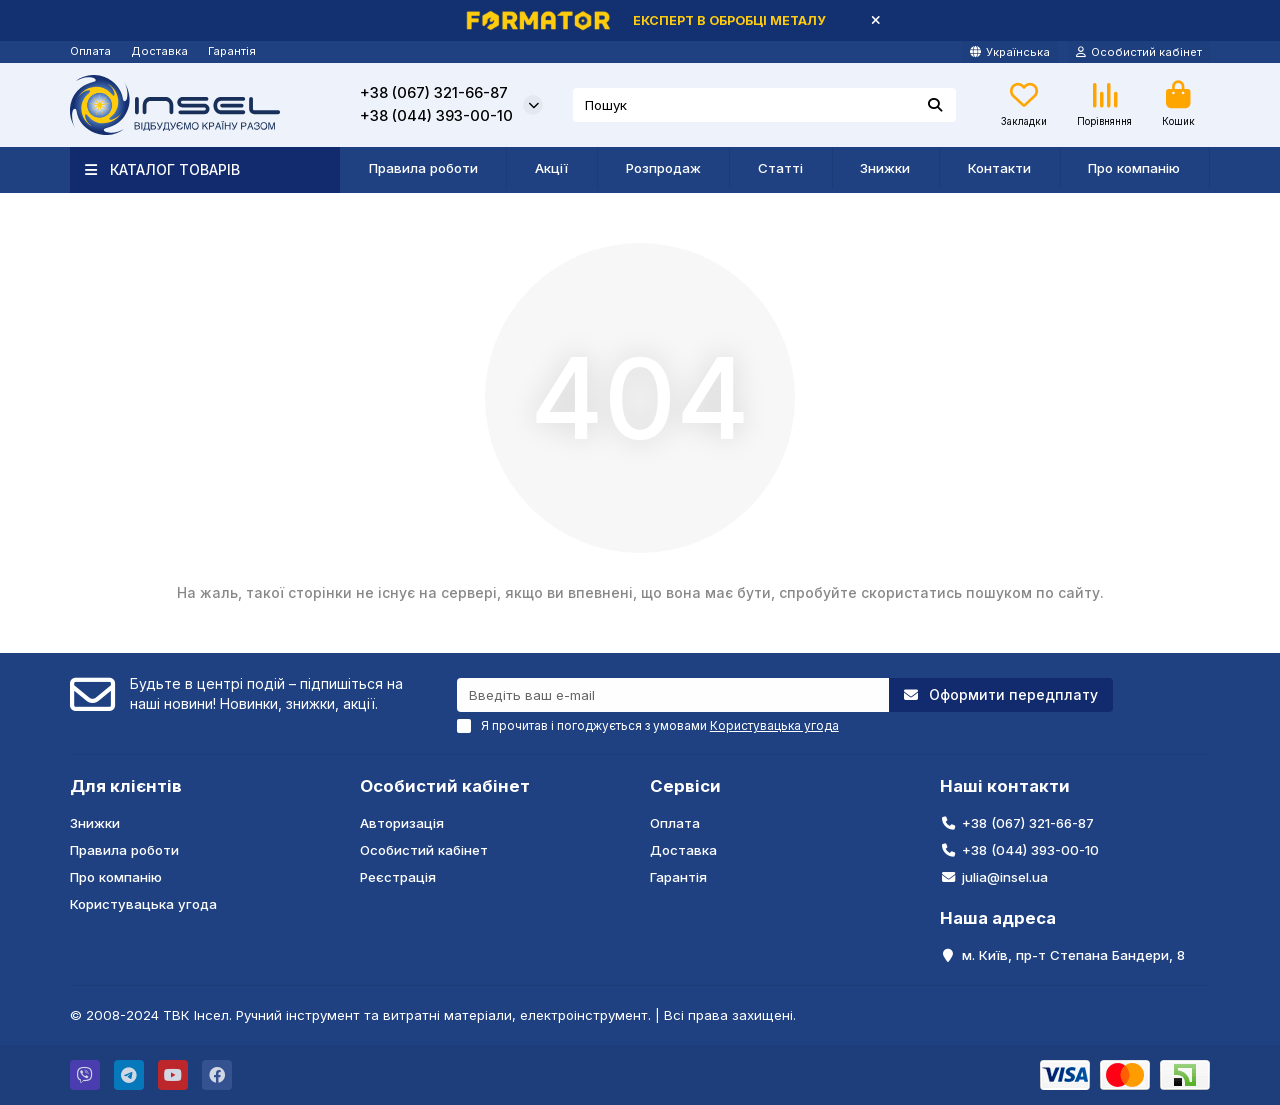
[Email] (673, 695)
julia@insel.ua (1005, 877)
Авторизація (402, 823)
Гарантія (232, 51)
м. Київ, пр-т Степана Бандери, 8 (1073, 955)
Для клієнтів (126, 786)
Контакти (999, 168)
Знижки (885, 168)
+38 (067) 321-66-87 (434, 93)
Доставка (159, 51)
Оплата (90, 51)
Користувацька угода (143, 904)
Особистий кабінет (445, 786)
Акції (551, 168)
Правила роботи (423, 168)
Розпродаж (663, 168)
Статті (780, 168)
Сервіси (685, 786)
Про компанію (1134, 168)
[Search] (764, 105)
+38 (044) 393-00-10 (436, 116)
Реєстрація (398, 877)
